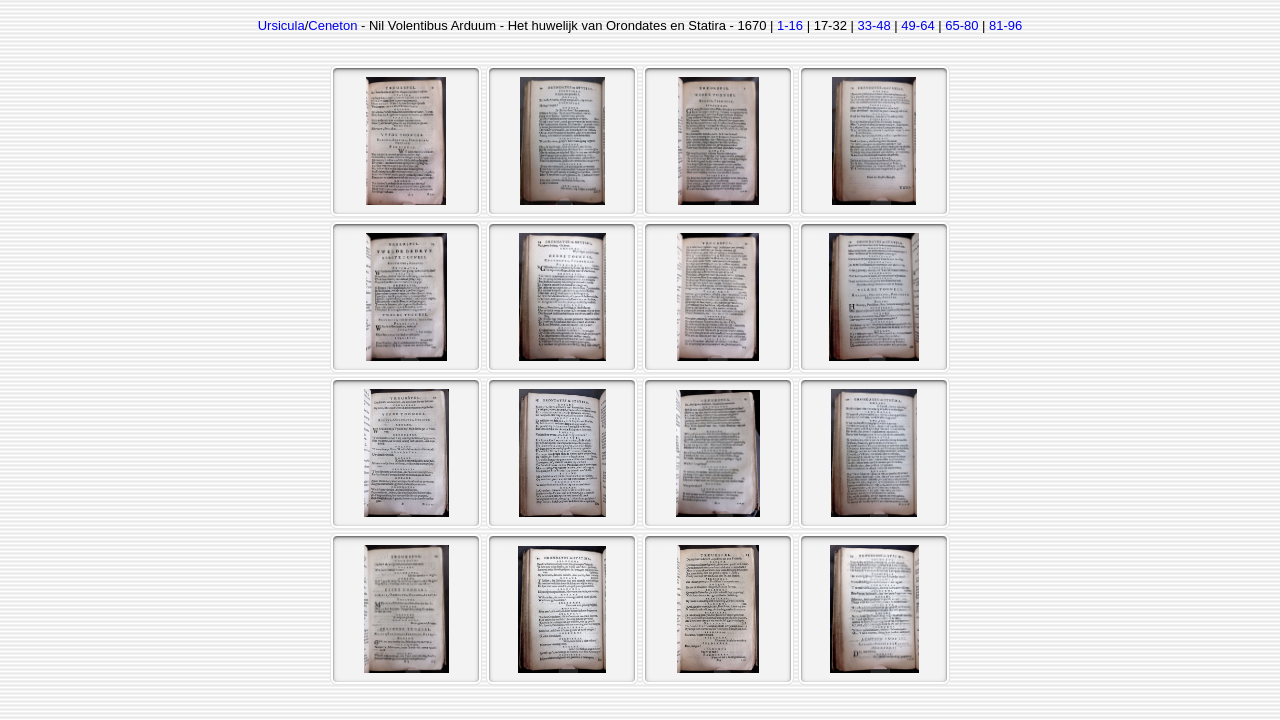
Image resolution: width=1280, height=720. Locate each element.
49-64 (917, 25)
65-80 (961, 25)
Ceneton (332, 25)
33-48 (874, 25)
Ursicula (281, 25)
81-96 (1005, 25)
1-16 (790, 25)
